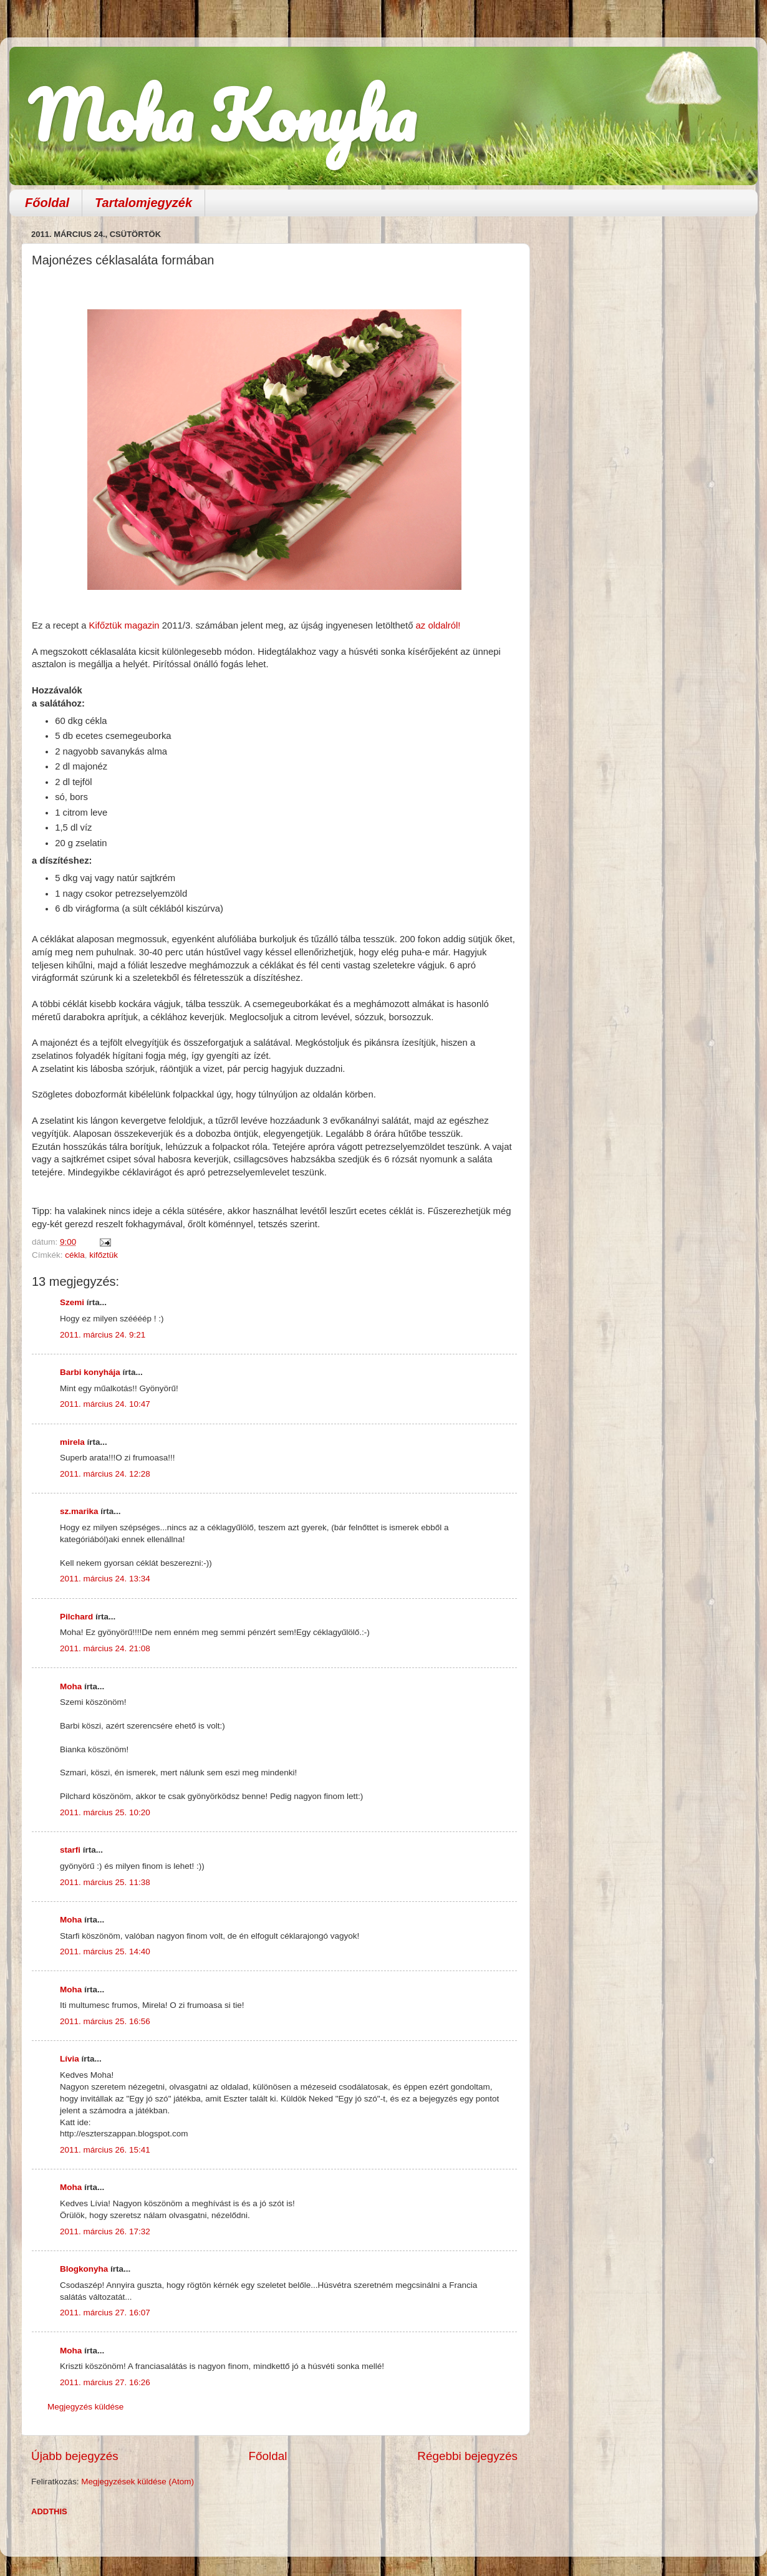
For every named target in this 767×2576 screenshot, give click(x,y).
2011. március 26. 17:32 (105, 2231)
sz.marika (79, 1511)
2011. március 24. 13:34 (105, 1578)
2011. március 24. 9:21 (102, 1334)
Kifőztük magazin (124, 625)
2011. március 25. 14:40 (105, 1951)
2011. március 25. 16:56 (105, 2021)
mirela (72, 1442)
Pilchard (76, 1616)
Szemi (72, 1302)
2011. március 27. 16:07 (105, 2312)
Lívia (69, 2058)
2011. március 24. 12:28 (105, 1474)
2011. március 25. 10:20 (105, 1812)
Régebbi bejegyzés (467, 2456)
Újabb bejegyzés (74, 2456)
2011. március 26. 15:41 (105, 2149)
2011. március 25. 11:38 (105, 1882)
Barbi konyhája (90, 1372)
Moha (71, 1686)
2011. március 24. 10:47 (105, 1404)
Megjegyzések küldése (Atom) (137, 2481)
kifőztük (103, 1255)
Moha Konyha (222, 115)
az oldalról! (439, 625)
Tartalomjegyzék (143, 203)
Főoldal (47, 203)
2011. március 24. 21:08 (105, 1648)
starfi (70, 1850)
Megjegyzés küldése (85, 2406)
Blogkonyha (84, 2269)
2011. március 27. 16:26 (105, 2382)
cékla (75, 1255)
